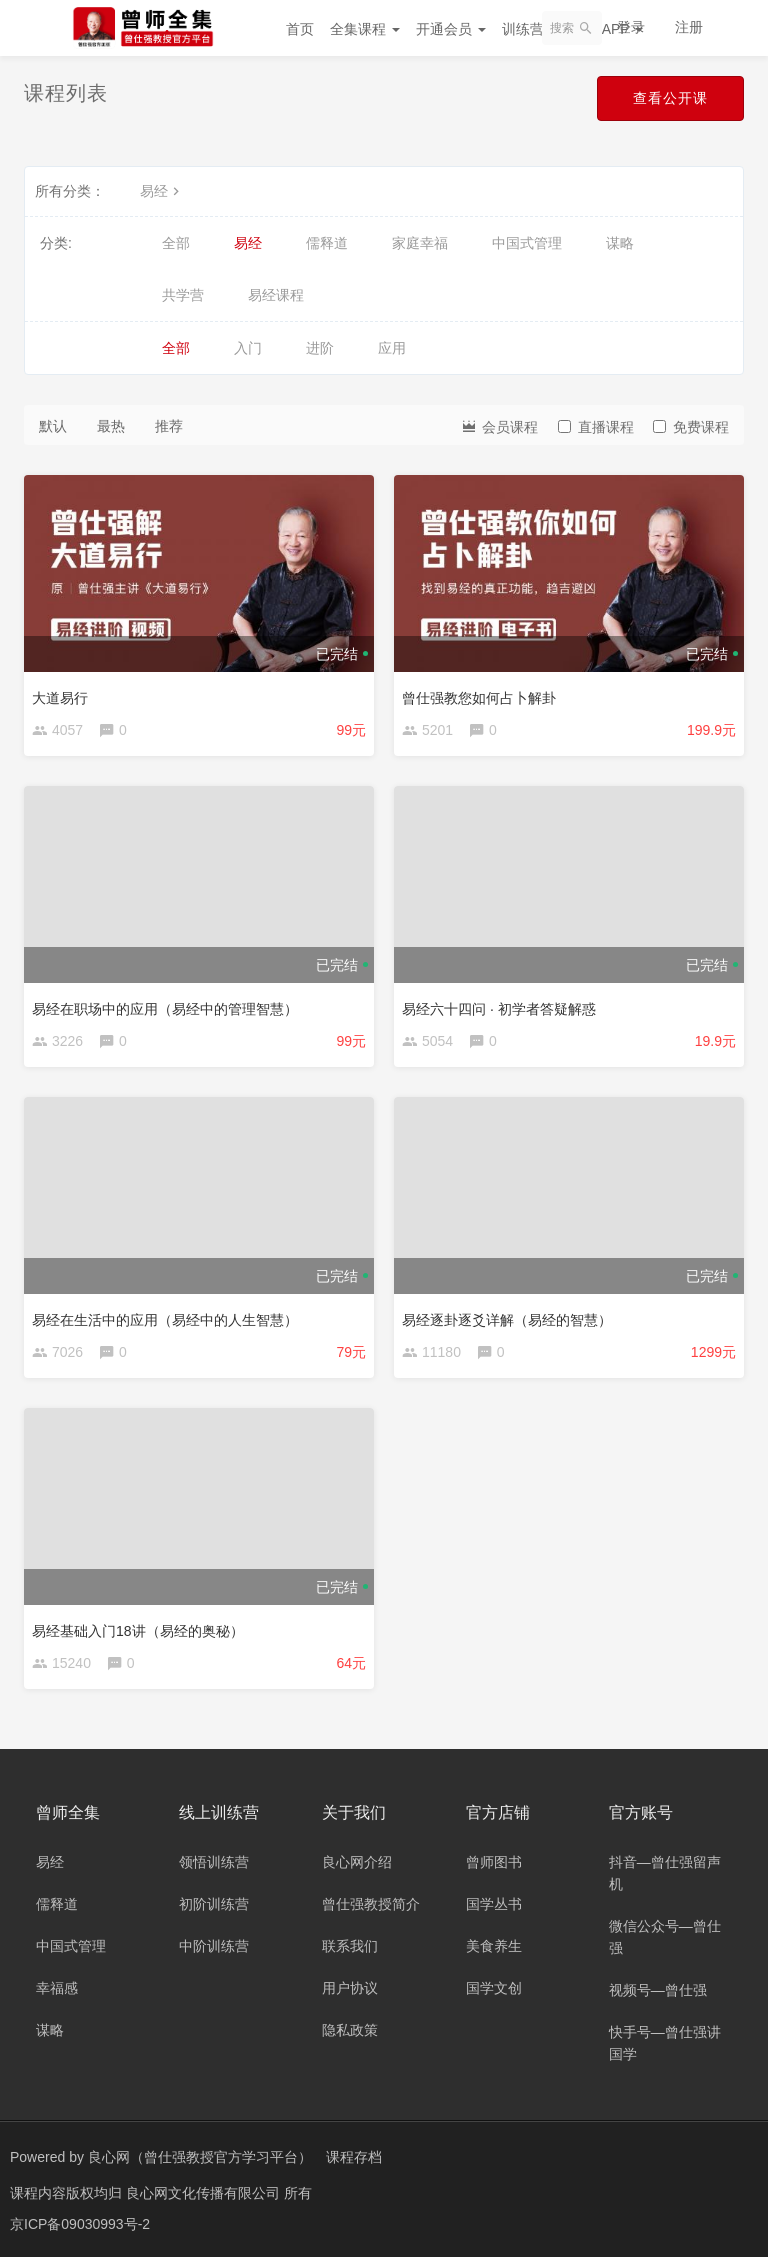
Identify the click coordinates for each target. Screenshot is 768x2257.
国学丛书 (494, 1904)
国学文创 (494, 1988)
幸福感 (57, 1988)
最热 (111, 426)
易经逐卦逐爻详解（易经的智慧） (507, 1320)
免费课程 (691, 427)
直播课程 (596, 427)
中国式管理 (527, 243)
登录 (631, 27)
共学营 (183, 295)
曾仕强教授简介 (371, 1904)
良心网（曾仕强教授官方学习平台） (200, 2157)
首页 (300, 29)
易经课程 (276, 295)
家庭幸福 (420, 243)
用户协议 (350, 1988)
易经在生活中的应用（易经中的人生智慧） (165, 1320)
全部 (176, 243)
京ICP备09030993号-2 (80, 2222)
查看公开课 (670, 98)
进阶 (320, 348)
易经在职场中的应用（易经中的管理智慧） (165, 1009)
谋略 (620, 243)
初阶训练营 (214, 1904)
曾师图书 (494, 1862)
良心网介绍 (357, 1862)
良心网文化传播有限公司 (205, 2192)
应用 (392, 348)
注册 (689, 27)
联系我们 (350, 1946)
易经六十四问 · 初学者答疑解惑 (499, 1009)
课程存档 (354, 2157)
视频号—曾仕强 (658, 1990)
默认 (53, 426)
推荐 (169, 426)
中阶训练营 (214, 1946)
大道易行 (60, 698)
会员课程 (499, 425)
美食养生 (494, 1946)
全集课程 (365, 29)
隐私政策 (350, 2030)
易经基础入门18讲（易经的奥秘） (138, 1631)
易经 (162, 191)
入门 (248, 348)
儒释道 (327, 243)
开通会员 (451, 29)
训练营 (530, 29)
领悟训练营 (214, 1862)
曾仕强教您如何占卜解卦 (479, 698)
